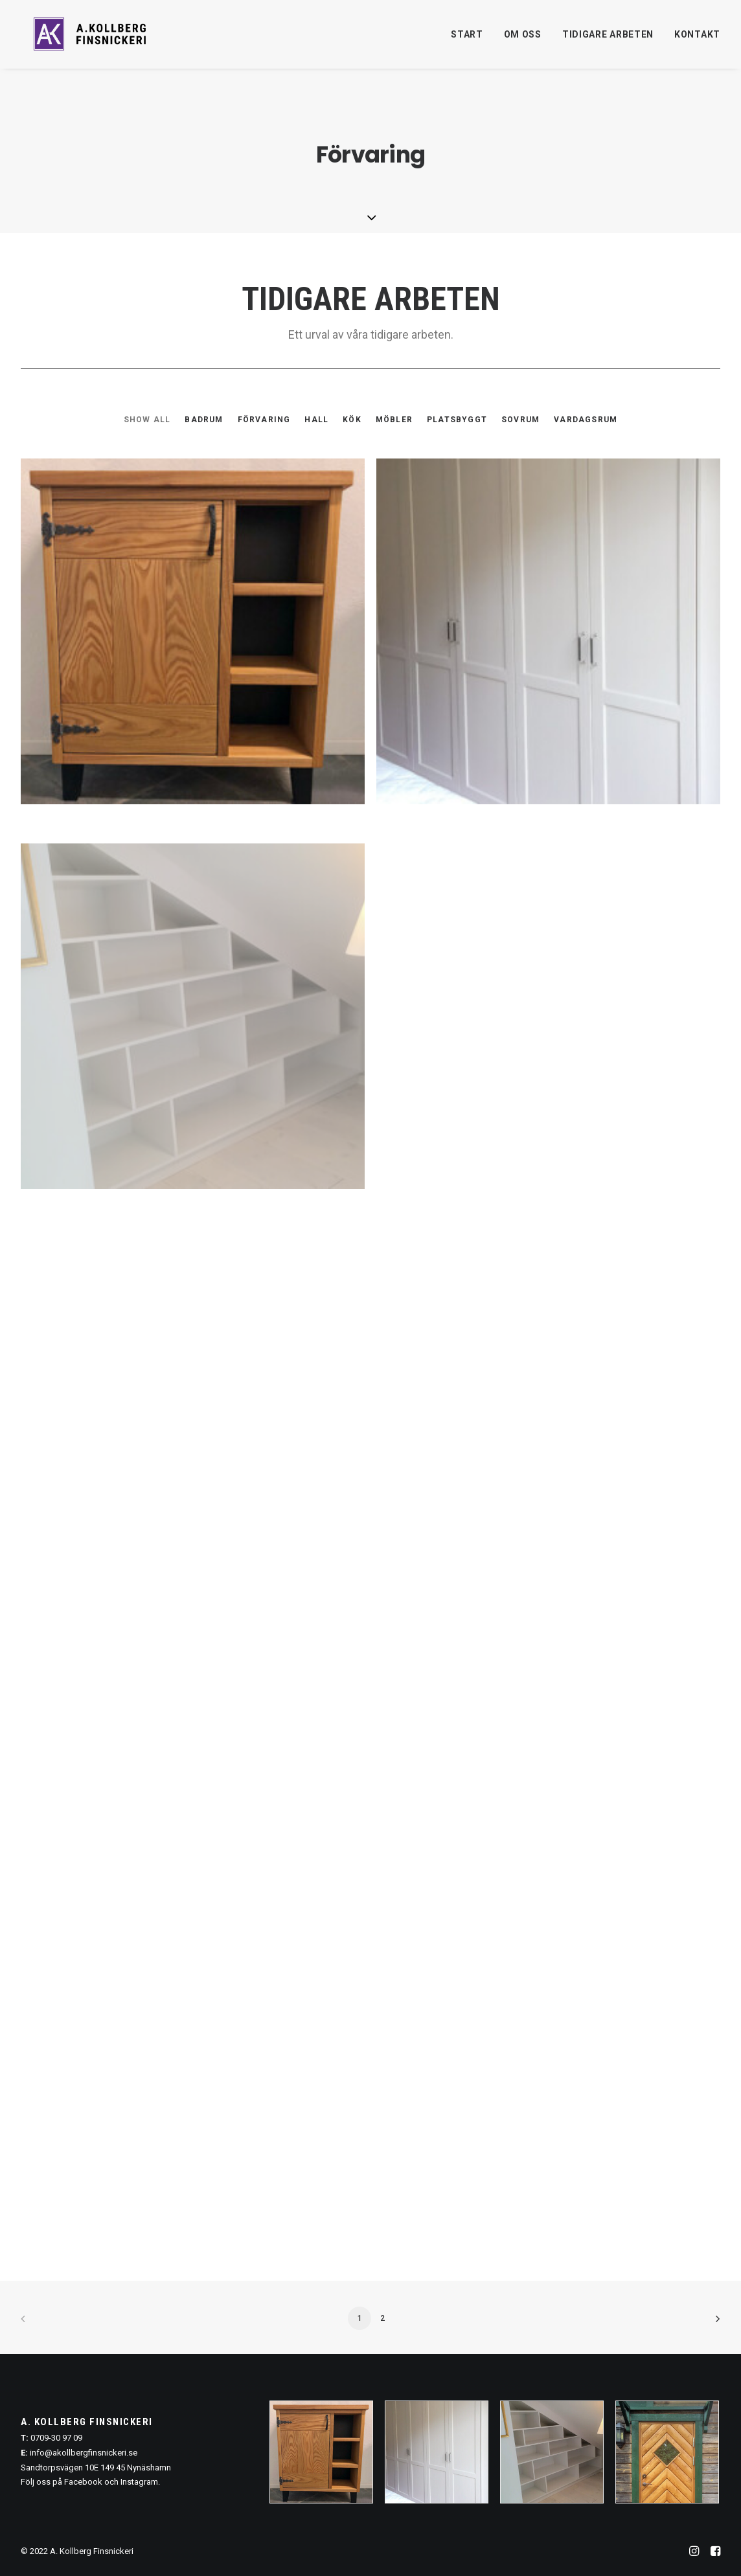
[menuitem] (471, 38)
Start (467, 39)
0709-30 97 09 (56, 2438)
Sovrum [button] (520, 420)
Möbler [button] (394, 420)
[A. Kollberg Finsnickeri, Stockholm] (92, 38)
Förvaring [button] (264, 420)
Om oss (523, 39)
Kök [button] (352, 420)
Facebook (83, 2482)
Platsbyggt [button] (457, 420)
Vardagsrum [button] (585, 420)
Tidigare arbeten (608, 39)
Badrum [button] (204, 420)
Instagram (139, 2482)
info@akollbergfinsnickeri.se (83, 2452)
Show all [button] (147, 420)
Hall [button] (316, 420)
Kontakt (697, 39)
